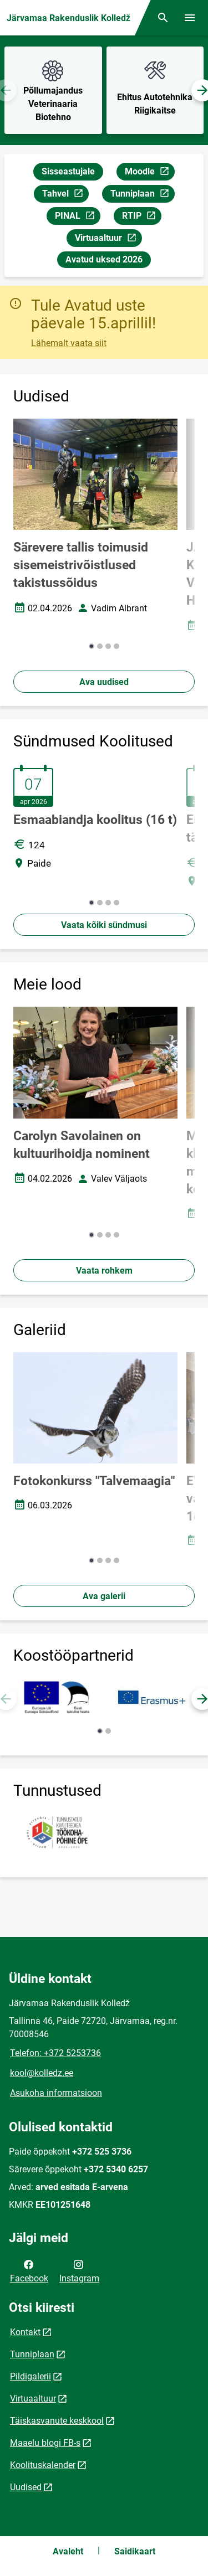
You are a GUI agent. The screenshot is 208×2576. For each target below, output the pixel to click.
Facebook (29, 2270)
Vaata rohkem (104, 1270)
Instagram (79, 2270)
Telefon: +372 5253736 (55, 2053)
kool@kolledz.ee (41, 2073)
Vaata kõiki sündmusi (104, 925)
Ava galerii (104, 1596)
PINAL (77, 217)
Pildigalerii (30, 2376)
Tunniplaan (142, 195)
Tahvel (65, 195)
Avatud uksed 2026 (104, 259)
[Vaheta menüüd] (189, 17)
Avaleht (68, 2551)
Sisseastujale (68, 171)
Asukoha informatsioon (56, 2093)
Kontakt (25, 2332)
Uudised (26, 2487)
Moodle (149, 173)
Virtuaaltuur (108, 239)
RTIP (141, 217)
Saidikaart (134, 2551)
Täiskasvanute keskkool (57, 2420)
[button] (91, 646)
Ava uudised (104, 682)
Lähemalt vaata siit (68, 343)
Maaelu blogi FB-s (45, 2443)
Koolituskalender (42, 2465)
